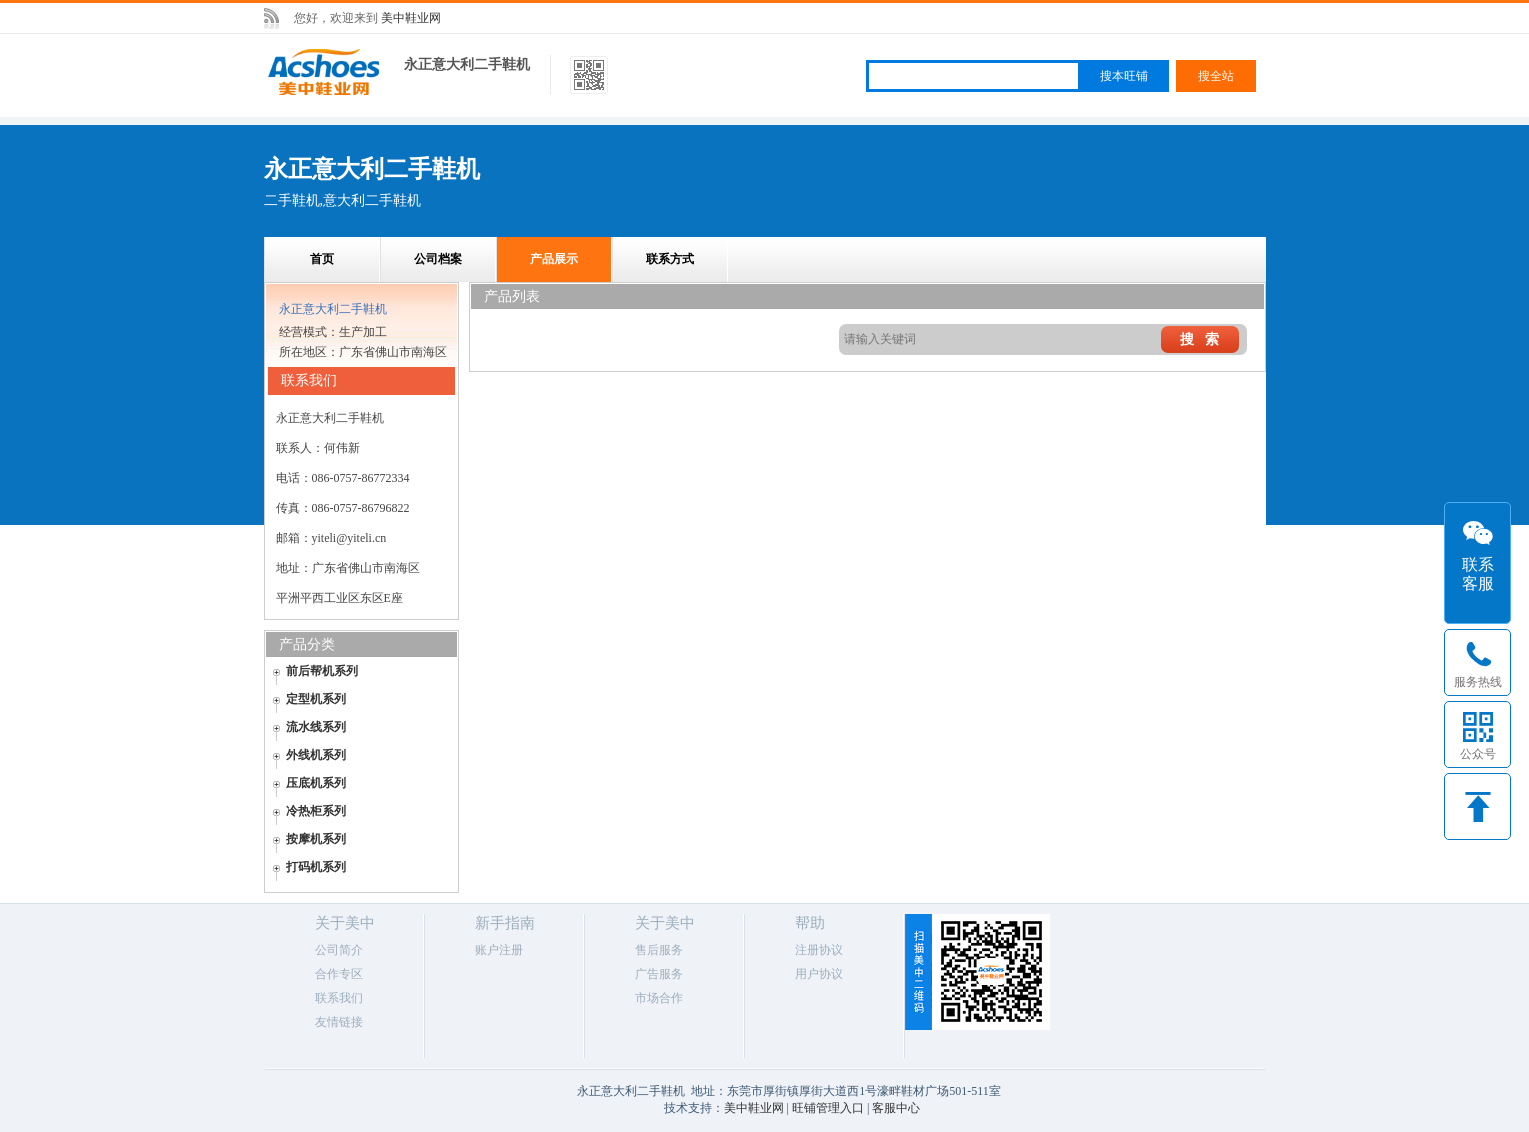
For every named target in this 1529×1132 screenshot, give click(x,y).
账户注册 (499, 950)
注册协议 (819, 950)
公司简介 (339, 950)
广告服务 (659, 974)
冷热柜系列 (316, 811)
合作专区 (339, 974)
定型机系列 (316, 699)
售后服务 (659, 950)
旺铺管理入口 (828, 1108)
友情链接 (339, 1022)
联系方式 (670, 259)
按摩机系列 (316, 839)
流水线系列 (316, 727)
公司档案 (438, 259)
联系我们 (339, 998)
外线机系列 (316, 755)
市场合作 (659, 998)
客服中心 (896, 1108)
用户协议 (819, 974)
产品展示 (554, 259)
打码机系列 (316, 867)
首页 (322, 259)
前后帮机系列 (322, 671)
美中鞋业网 (411, 18)
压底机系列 (316, 783)
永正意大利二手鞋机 (467, 64)
